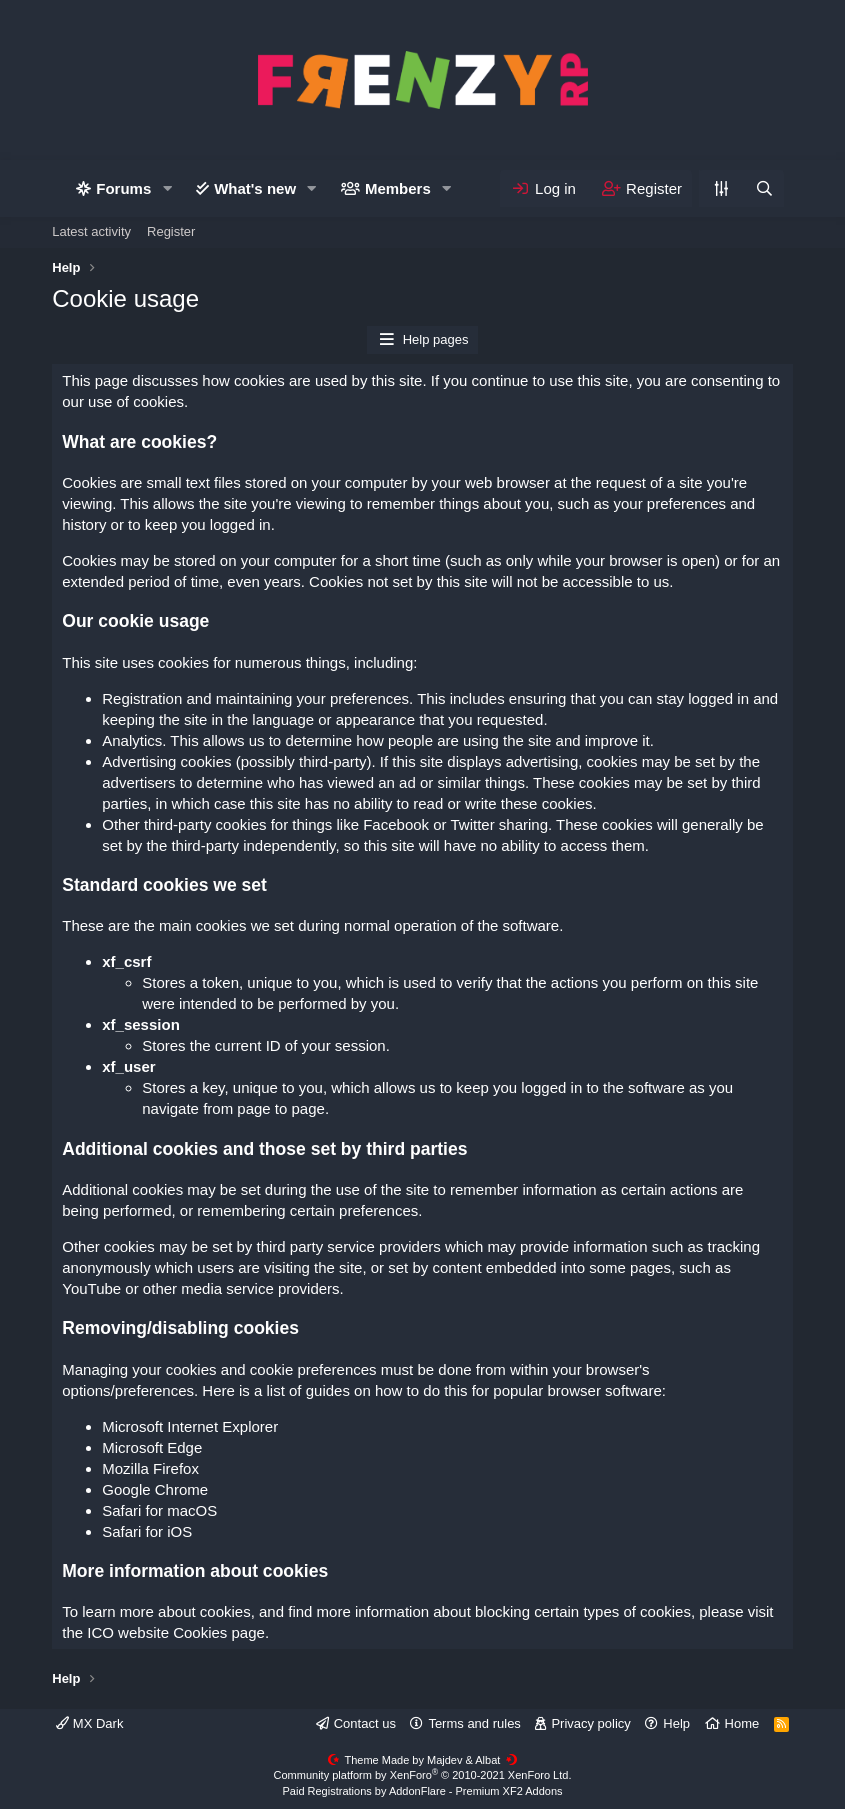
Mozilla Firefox (150, 1468)
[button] (167, 188)
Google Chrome (155, 1489)
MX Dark (89, 1723)
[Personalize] (721, 188)
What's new (255, 188)
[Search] (763, 188)
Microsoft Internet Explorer (190, 1426)
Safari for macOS (159, 1510)
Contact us (365, 1723)
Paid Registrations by (422, 1791)
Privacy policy (590, 1723)
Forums (123, 188)
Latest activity (91, 231)
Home (742, 1723)
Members (398, 188)
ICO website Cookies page (176, 1632)
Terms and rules (474, 1723)
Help (676, 1723)
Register (171, 231)
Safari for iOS (147, 1531)
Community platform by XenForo (423, 1775)
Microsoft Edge (152, 1447)
